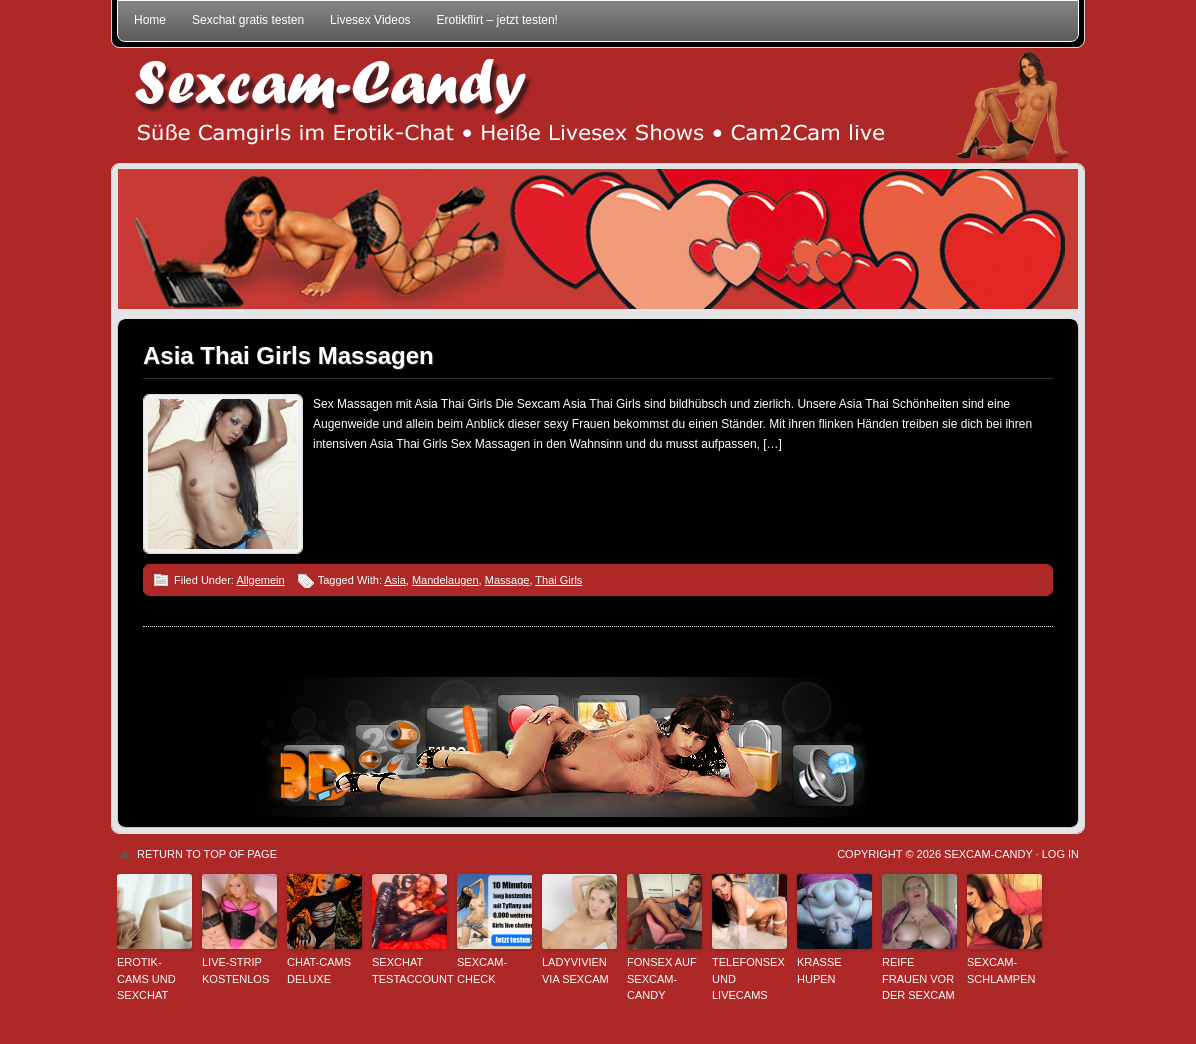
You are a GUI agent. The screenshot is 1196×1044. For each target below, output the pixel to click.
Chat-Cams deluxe (319, 970)
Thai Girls (558, 580)
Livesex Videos (370, 20)
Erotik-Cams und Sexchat (146, 978)
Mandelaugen (445, 580)
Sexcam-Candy (988, 854)
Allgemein (260, 580)
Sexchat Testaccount (409, 970)
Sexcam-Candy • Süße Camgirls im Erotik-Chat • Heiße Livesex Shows (598, 105)
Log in (1060, 854)
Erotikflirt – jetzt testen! (497, 20)
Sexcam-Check (482, 970)
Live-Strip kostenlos (235, 970)
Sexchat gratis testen (248, 20)
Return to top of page (207, 854)
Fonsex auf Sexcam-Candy (662, 978)
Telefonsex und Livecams (748, 978)
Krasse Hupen (819, 970)
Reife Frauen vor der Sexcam (918, 978)
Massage (507, 580)
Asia (394, 580)
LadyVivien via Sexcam (575, 970)
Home (150, 20)
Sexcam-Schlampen (1001, 970)
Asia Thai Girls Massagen (288, 355)
